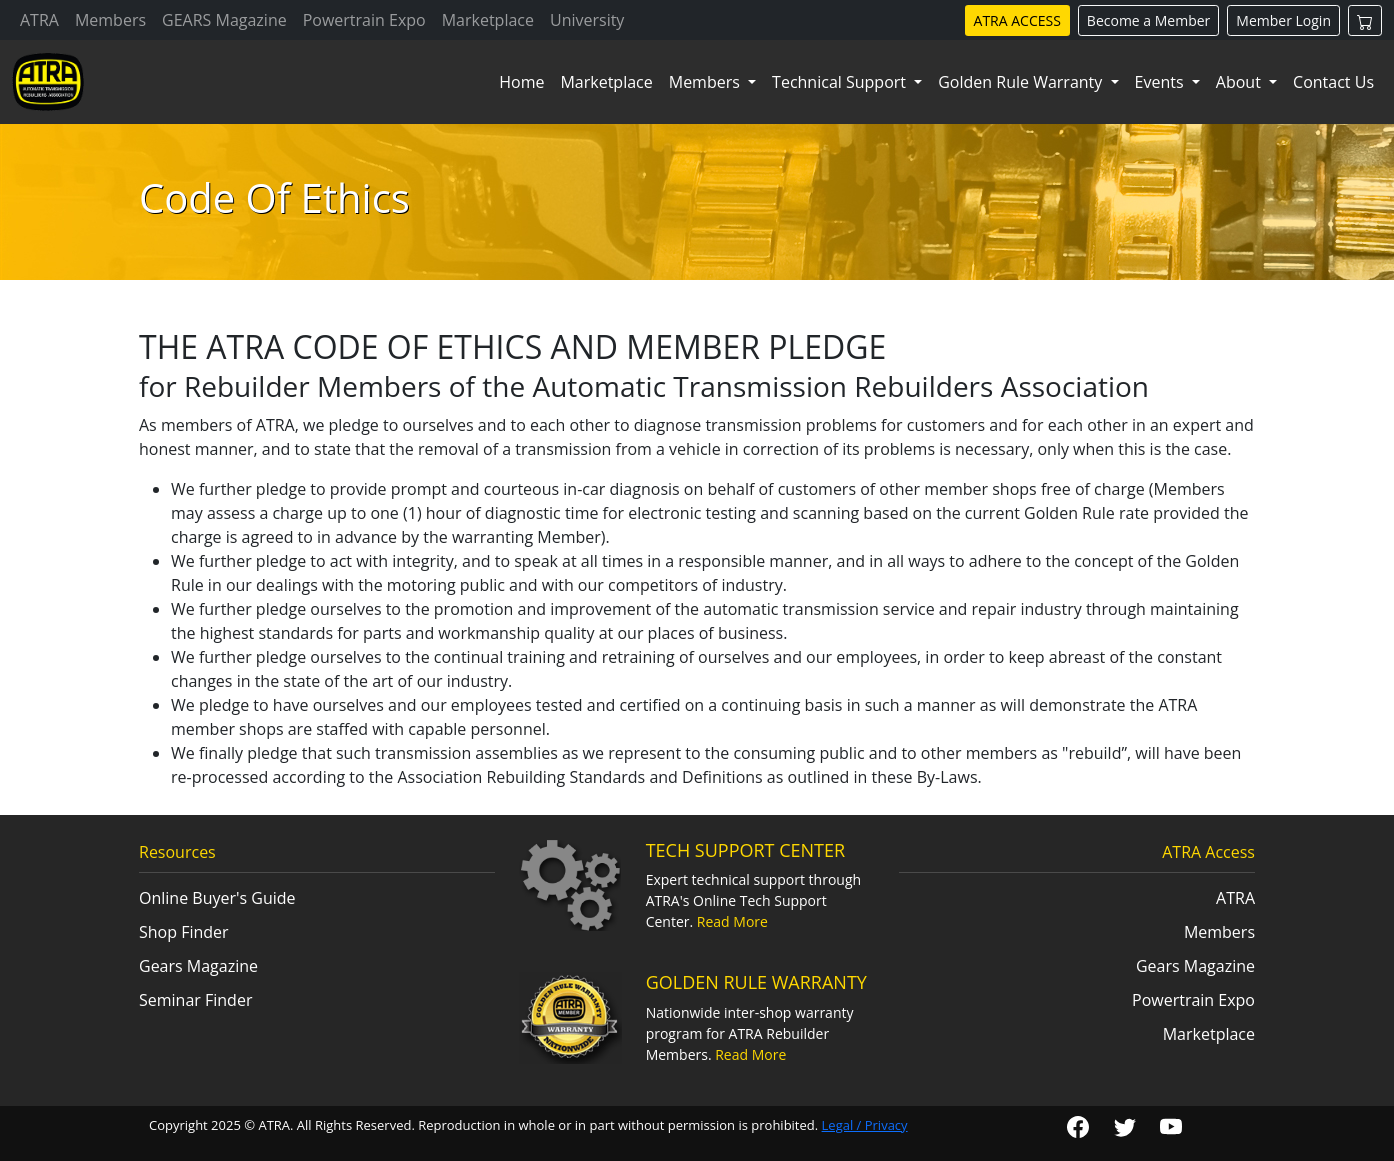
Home (521, 82)
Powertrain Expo (364, 20)
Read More (732, 921)
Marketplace (488, 20)
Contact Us (1333, 82)
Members (110, 20)
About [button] (1240, 82)
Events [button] (1161, 82)
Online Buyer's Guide (217, 898)
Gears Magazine (198, 966)
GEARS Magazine (224, 20)
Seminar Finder (195, 1000)
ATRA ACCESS (1017, 20)
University (587, 20)
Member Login (1283, 20)
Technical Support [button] (841, 82)
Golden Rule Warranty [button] (1022, 82)
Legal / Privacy (865, 1125)
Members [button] (706, 82)
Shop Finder (184, 932)
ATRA (39, 20)
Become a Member (1148, 20)
